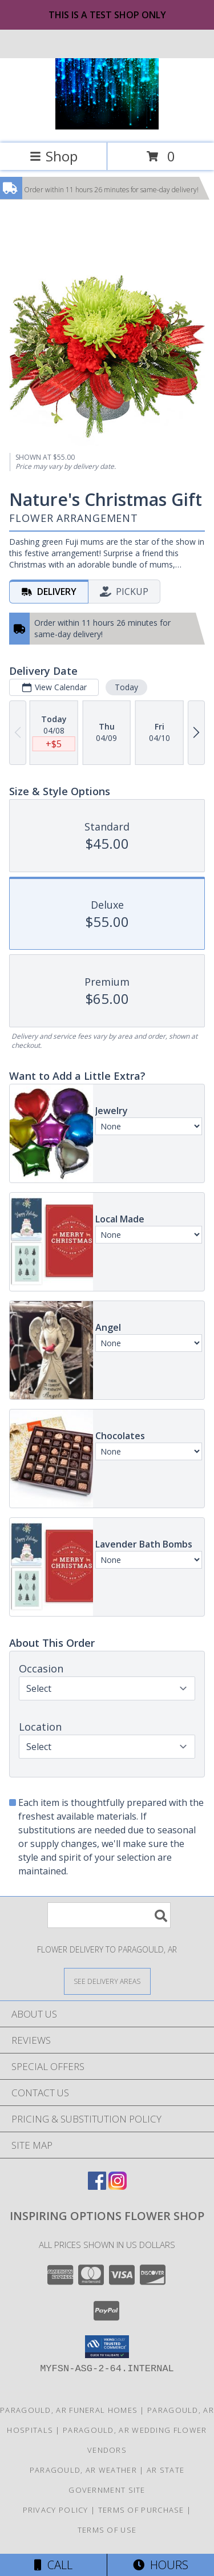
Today (126, 687)
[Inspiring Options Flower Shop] (107, 126)
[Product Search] (109, 1915)
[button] (107, 2346)
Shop (54, 156)
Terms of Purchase (141, 2510)
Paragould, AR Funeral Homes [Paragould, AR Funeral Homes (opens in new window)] (69, 2410)
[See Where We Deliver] (107, 1980)
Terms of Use (107, 2530)
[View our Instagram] (117, 2186)
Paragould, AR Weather (83, 2470)
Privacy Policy (55, 2510)
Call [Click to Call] (53, 2565)
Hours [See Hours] (160, 2565)
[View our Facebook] (97, 2186)
